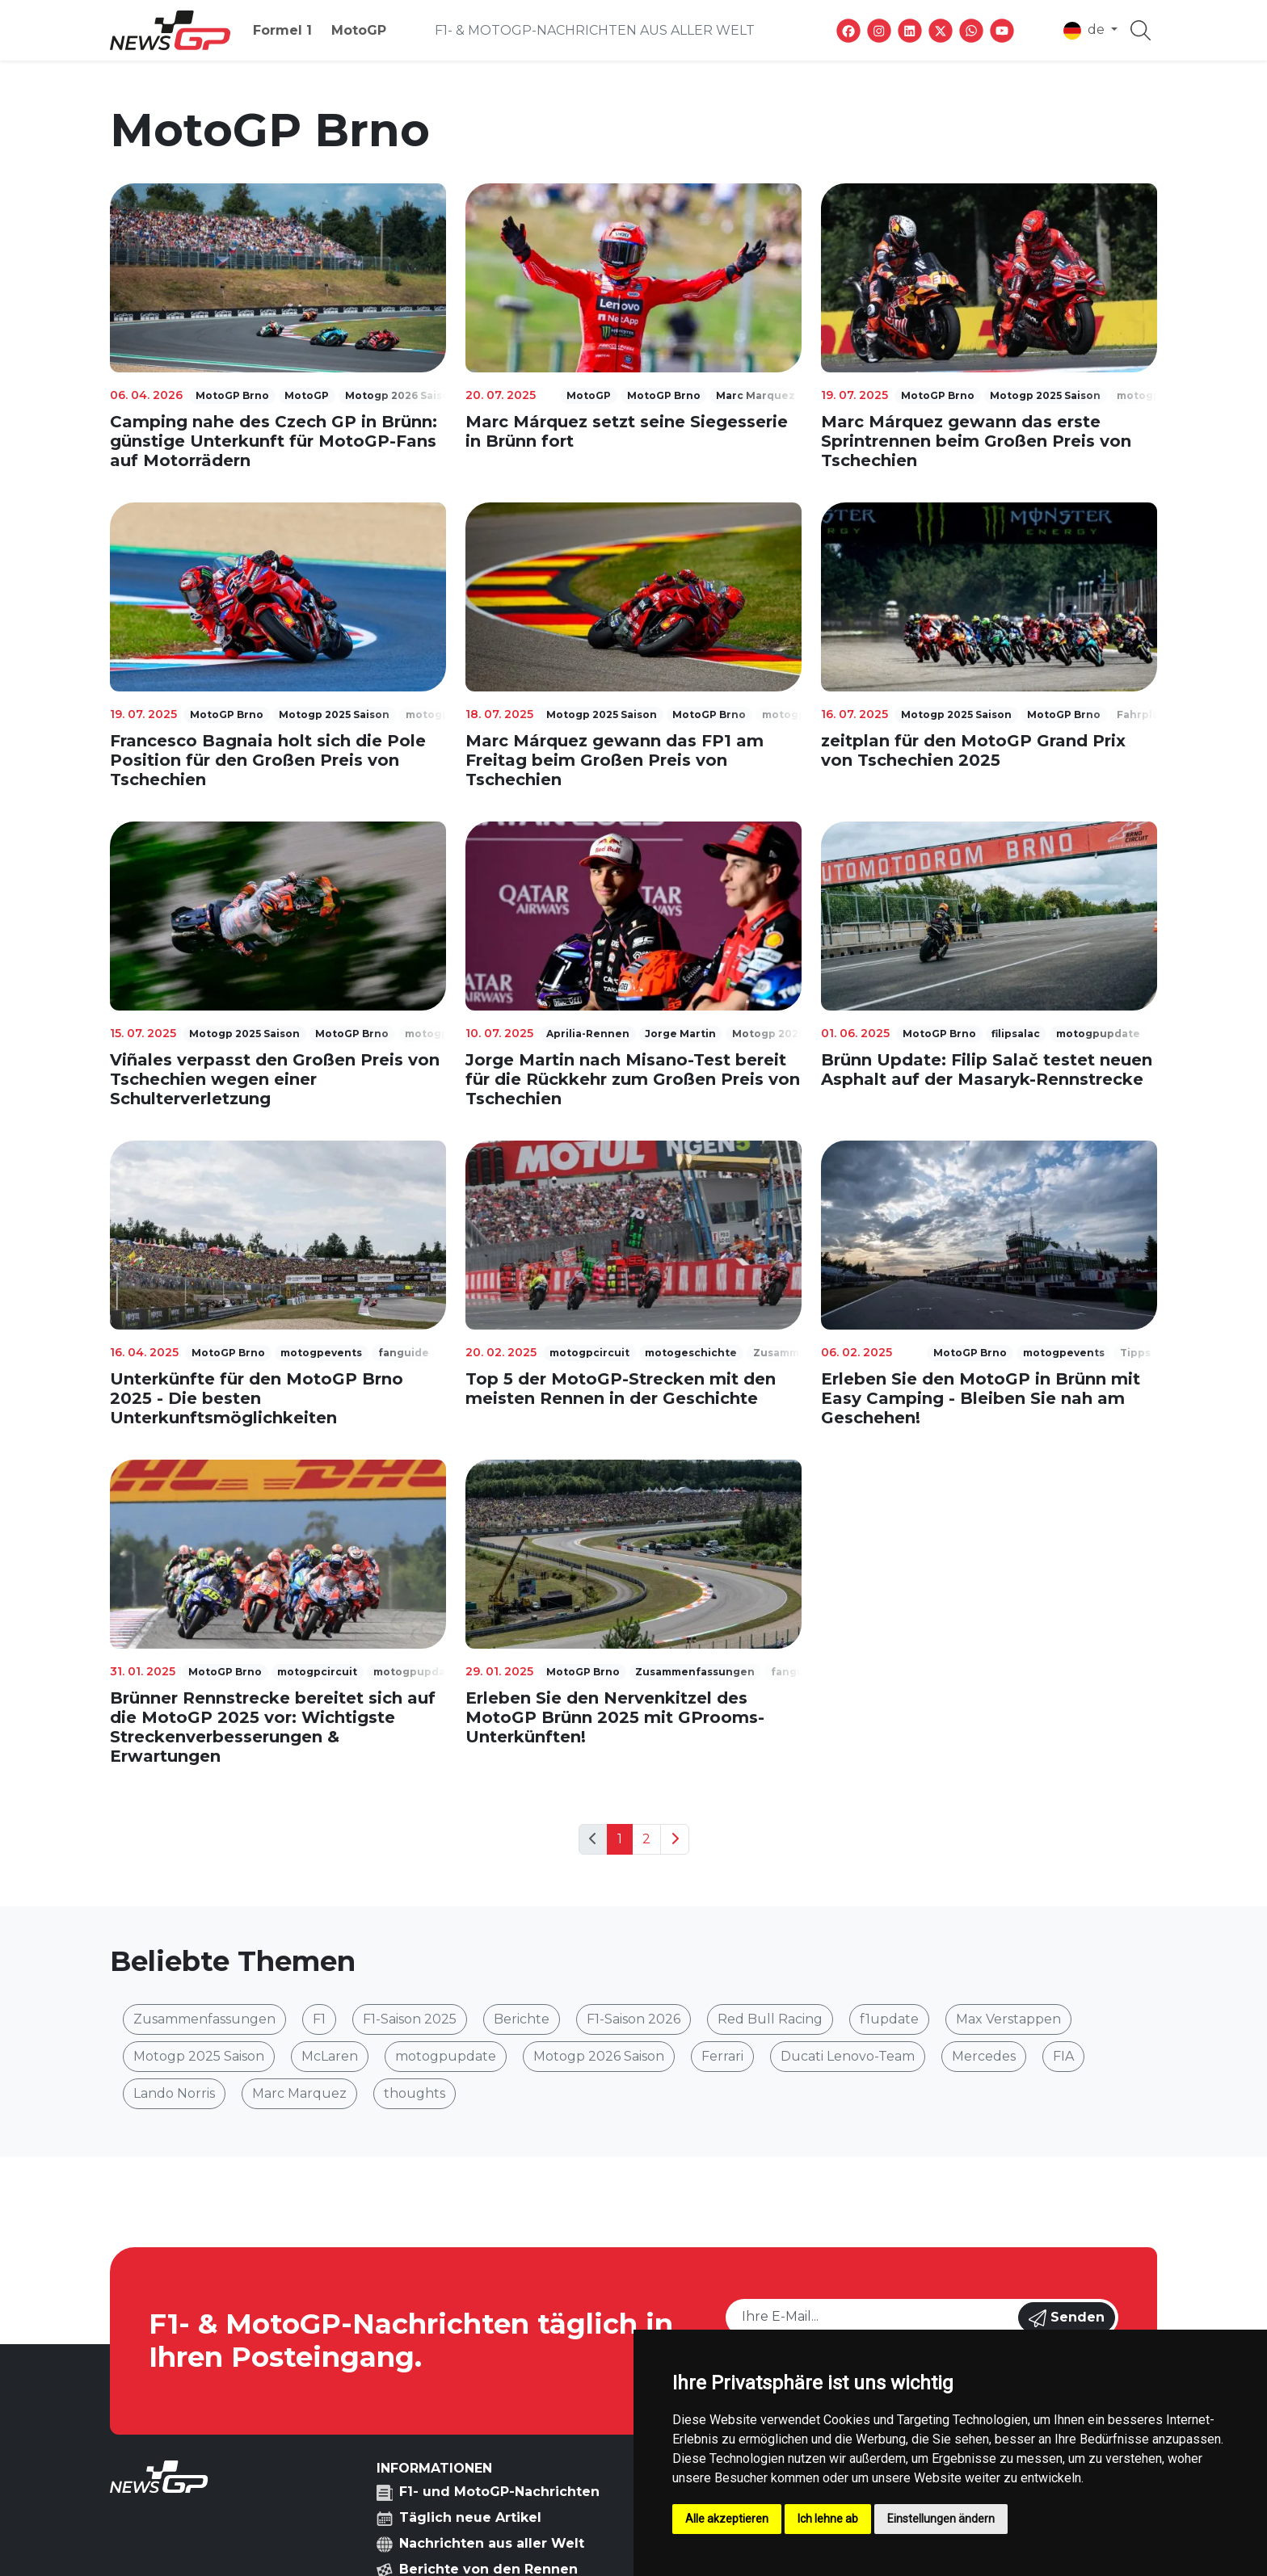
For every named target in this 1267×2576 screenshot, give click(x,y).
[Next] (674, 1839)
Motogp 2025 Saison (198, 2056)
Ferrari (722, 2056)
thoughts (414, 2093)
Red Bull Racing (770, 2019)
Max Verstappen (1008, 2019)
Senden (1067, 2318)
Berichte (521, 2019)
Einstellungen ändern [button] (941, 2518)
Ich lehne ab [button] (828, 2518)
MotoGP (358, 30)
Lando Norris (174, 2093)
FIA (1063, 2056)
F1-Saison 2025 (410, 2019)
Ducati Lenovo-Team (848, 2056)
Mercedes (984, 2056)
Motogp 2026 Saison (598, 2056)
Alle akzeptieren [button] (726, 2518)
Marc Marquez (299, 2093)
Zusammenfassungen (204, 2019)
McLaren (329, 2056)
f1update (889, 2019)
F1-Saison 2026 (633, 2019)
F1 (319, 2019)
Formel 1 (282, 30)
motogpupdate (445, 2056)
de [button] (1085, 31)
